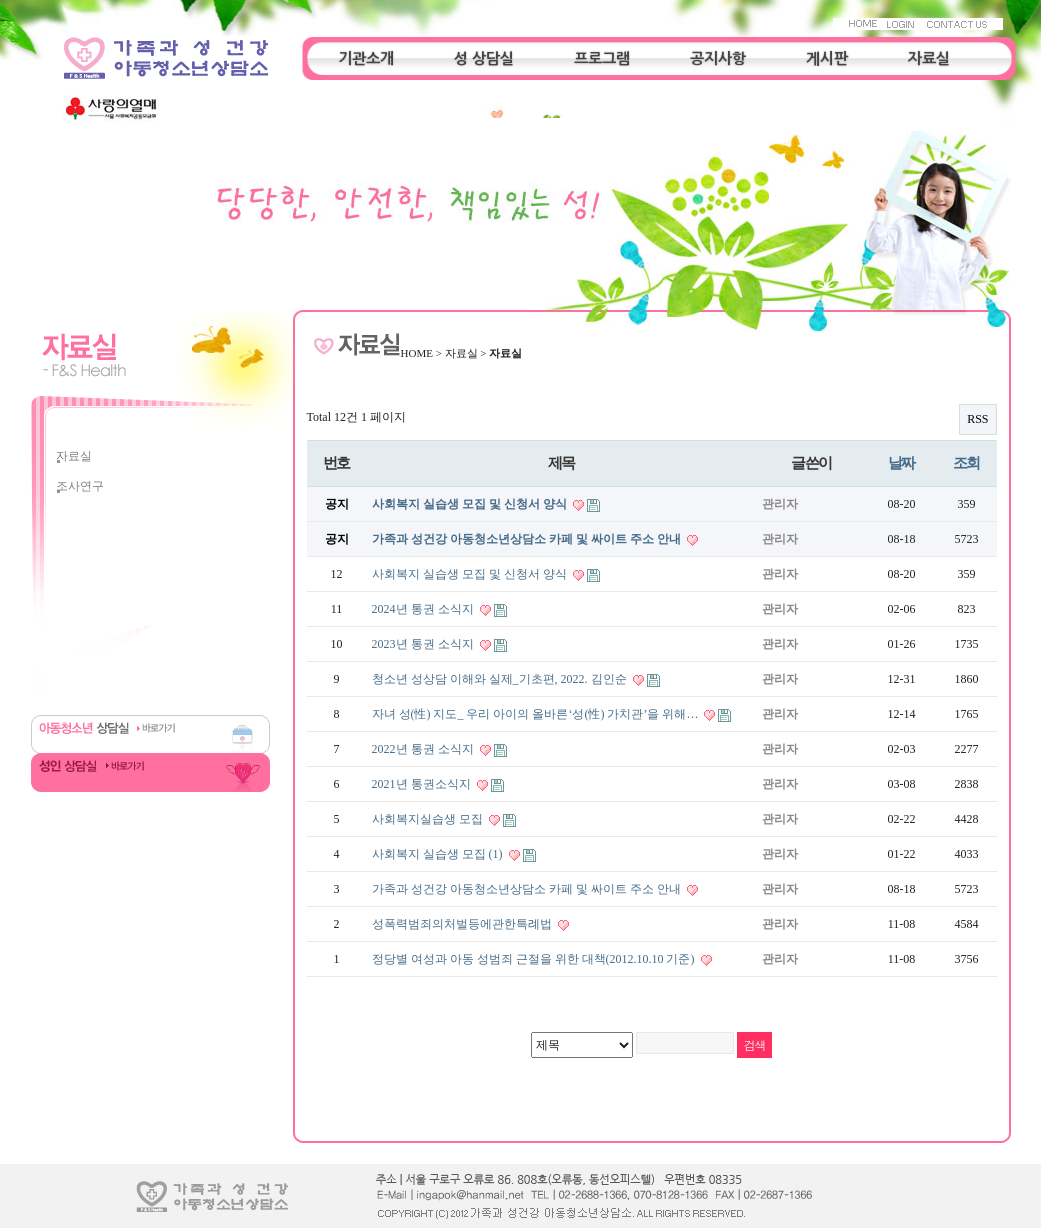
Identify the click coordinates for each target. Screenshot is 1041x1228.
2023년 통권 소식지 (424, 644)
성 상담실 (484, 58)
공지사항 (718, 58)
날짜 (901, 462)
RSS (977, 419)
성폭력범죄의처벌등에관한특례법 (463, 924)
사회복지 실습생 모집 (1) (439, 854)
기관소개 (366, 58)
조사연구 (80, 486)
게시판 (827, 58)
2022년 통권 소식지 (424, 749)
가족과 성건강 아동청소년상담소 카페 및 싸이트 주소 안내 (528, 539)
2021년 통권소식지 (423, 784)
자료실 (929, 58)
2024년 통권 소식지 (424, 609)
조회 (966, 462)
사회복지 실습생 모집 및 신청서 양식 (471, 504)
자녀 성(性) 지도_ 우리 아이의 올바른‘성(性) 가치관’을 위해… (537, 714)
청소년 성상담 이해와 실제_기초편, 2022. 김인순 (501, 679)
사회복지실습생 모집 (429, 819)
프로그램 (602, 58)
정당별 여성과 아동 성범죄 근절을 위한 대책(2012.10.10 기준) (535, 959)
